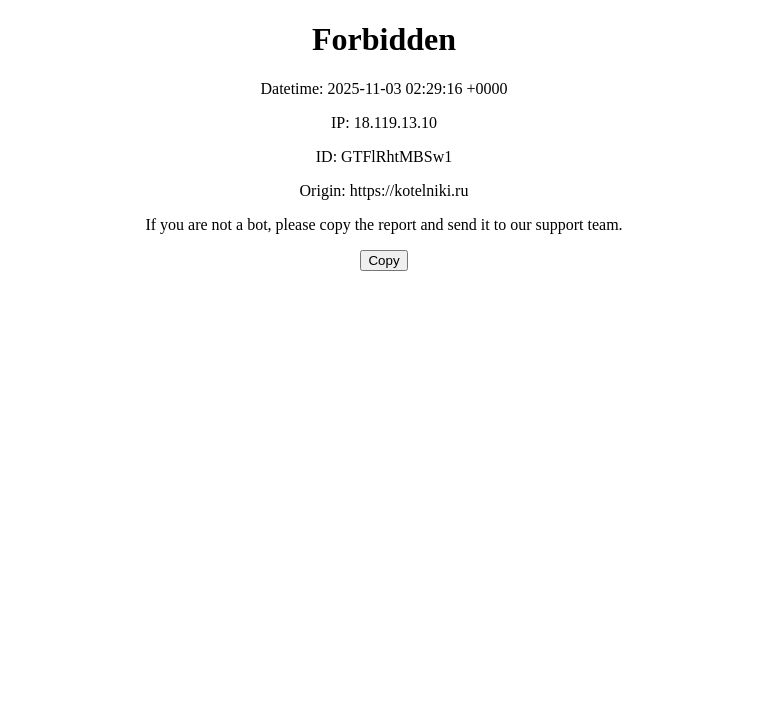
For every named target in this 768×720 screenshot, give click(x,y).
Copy (383, 260)
